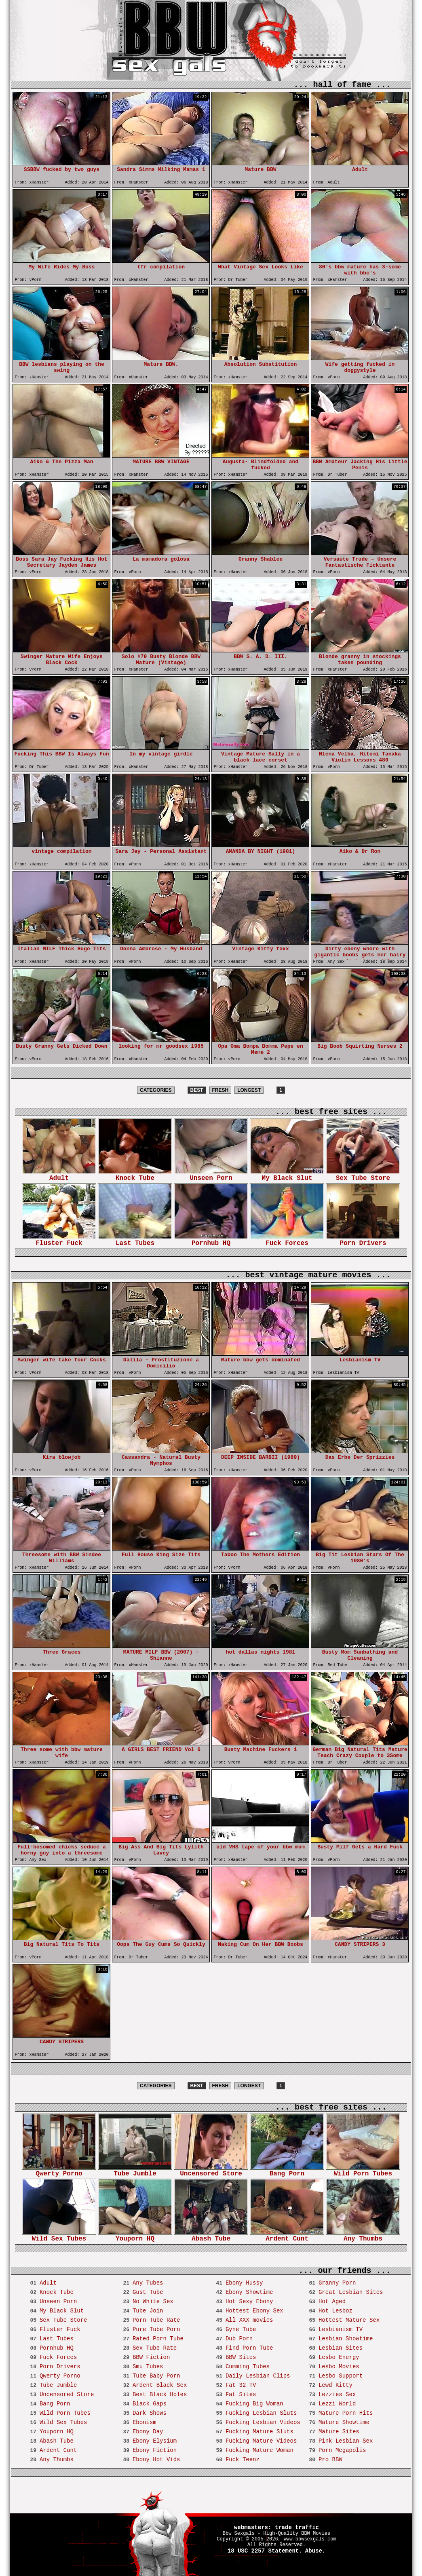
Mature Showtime (344, 2422)
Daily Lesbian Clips (258, 2376)
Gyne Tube (241, 2329)
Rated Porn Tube (158, 2338)
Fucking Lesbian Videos (263, 2422)
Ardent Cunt (287, 2236)
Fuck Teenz (243, 2459)
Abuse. (315, 2551)
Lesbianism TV (341, 2329)
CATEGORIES (155, 1090)
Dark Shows (150, 2413)
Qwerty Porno (59, 2171)
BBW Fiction (151, 2357)
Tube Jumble (135, 2171)
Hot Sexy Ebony (249, 2301)
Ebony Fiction (155, 2450)
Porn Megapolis (342, 2450)
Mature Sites (339, 2431)
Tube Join (148, 2311)
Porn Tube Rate (156, 2320)
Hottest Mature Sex (349, 2320)
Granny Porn (337, 2283)
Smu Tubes (148, 2366)
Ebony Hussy (244, 2283)
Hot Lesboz (335, 2311)
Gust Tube (148, 2292)
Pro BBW (330, 2459)
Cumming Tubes (248, 2366)
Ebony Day (148, 2431)
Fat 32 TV (241, 2385)
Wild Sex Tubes (59, 2236)
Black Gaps (150, 2404)
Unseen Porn (211, 1175)
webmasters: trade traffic (276, 2527)
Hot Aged (332, 2301)
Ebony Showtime (249, 2292)
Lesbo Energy (339, 2357)
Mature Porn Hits (346, 2413)
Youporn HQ (135, 2236)
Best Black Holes (160, 2394)
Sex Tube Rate (155, 2348)
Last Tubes (135, 1240)
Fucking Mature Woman (259, 2450)
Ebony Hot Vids (156, 2459)
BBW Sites (241, 2357)
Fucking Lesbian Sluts (261, 2413)
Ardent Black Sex (160, 2385)
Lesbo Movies (339, 2366)
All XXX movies (249, 2320)
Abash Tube (211, 2236)
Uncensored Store (211, 2171)
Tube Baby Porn (156, 2376)
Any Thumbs (363, 2236)
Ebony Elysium (155, 2441)
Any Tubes (148, 2283)
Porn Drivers (363, 1240)
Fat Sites (241, 2394)
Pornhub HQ (211, 1240)
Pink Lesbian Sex (346, 2441)
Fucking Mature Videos (261, 2441)
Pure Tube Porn (156, 2329)
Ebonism (144, 2422)
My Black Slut (287, 1175)
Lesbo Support (341, 2376)
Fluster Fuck (59, 1240)
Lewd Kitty (335, 2385)
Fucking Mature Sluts (259, 2431)
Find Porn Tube (249, 2348)
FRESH (220, 1090)
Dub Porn (239, 2338)
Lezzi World (337, 2404)
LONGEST (249, 1090)
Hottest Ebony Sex (254, 2311)
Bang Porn (287, 2171)
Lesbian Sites (341, 2348)
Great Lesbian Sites (351, 2292)
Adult (59, 1175)
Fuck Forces (287, 1240)
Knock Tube (135, 1175)
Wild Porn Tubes (363, 2171)
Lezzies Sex (337, 2394)
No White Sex (153, 2301)
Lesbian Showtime (346, 2338)
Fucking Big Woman (254, 2404)
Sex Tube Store (363, 1175)
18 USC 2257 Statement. (265, 2551)
